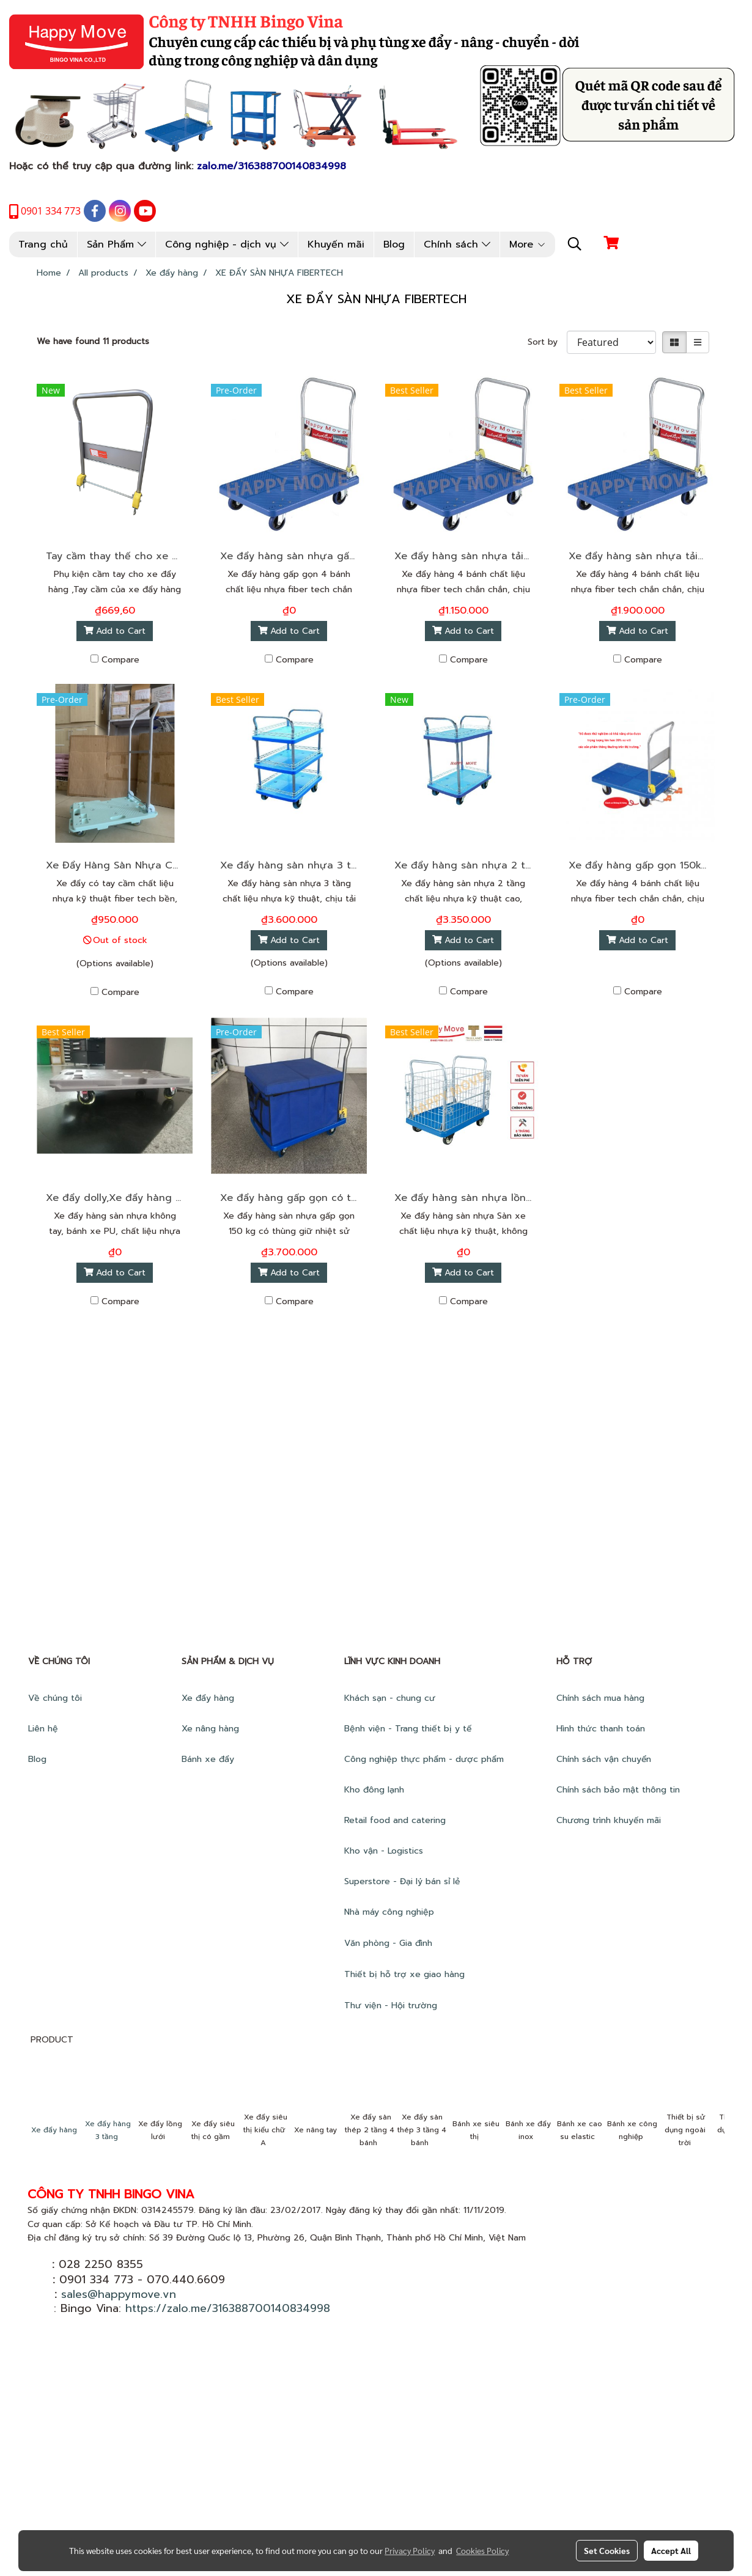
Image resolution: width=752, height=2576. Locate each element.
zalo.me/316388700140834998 (271, 166)
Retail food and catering (395, 1820)
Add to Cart (115, 631)
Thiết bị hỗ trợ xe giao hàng (404, 1974)
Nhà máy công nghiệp (389, 1912)
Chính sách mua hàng (601, 1698)
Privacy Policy (410, 2550)
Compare (120, 659)
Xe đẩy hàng (208, 1698)
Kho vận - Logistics (383, 1850)
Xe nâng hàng (210, 1728)
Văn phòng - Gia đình (389, 1943)
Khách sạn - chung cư (391, 1698)
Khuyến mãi (336, 244)
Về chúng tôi (55, 1698)
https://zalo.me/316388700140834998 (227, 2308)
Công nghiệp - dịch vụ (227, 244)
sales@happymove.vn (118, 2294)
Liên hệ (43, 1728)
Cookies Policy (482, 2550)
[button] (574, 243)
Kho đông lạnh (375, 1789)
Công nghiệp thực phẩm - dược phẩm (425, 1759)
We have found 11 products (93, 341)
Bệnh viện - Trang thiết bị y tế (409, 1728)
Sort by (547, 342)
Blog (394, 244)
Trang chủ (43, 244)
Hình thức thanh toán (600, 1728)
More (527, 244)
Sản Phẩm (116, 244)
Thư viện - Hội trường (392, 2005)
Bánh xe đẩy (209, 1759)
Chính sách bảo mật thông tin (618, 1789)
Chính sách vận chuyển (605, 1759)
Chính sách (457, 244)
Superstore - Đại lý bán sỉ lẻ (402, 1881)
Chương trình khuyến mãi (610, 1820)
